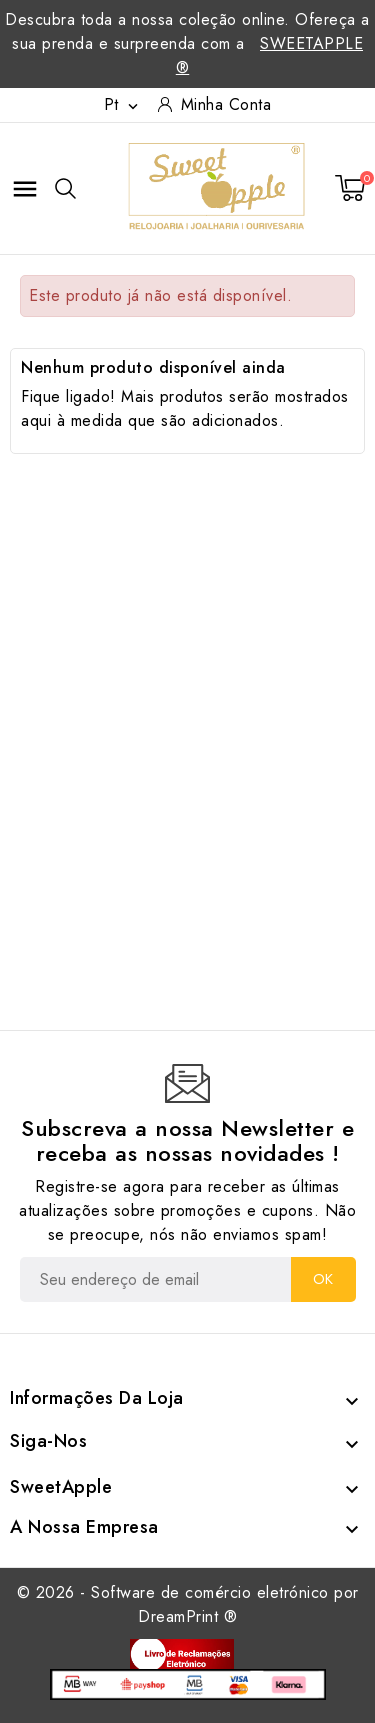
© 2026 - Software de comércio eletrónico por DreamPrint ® (188, 1604)
